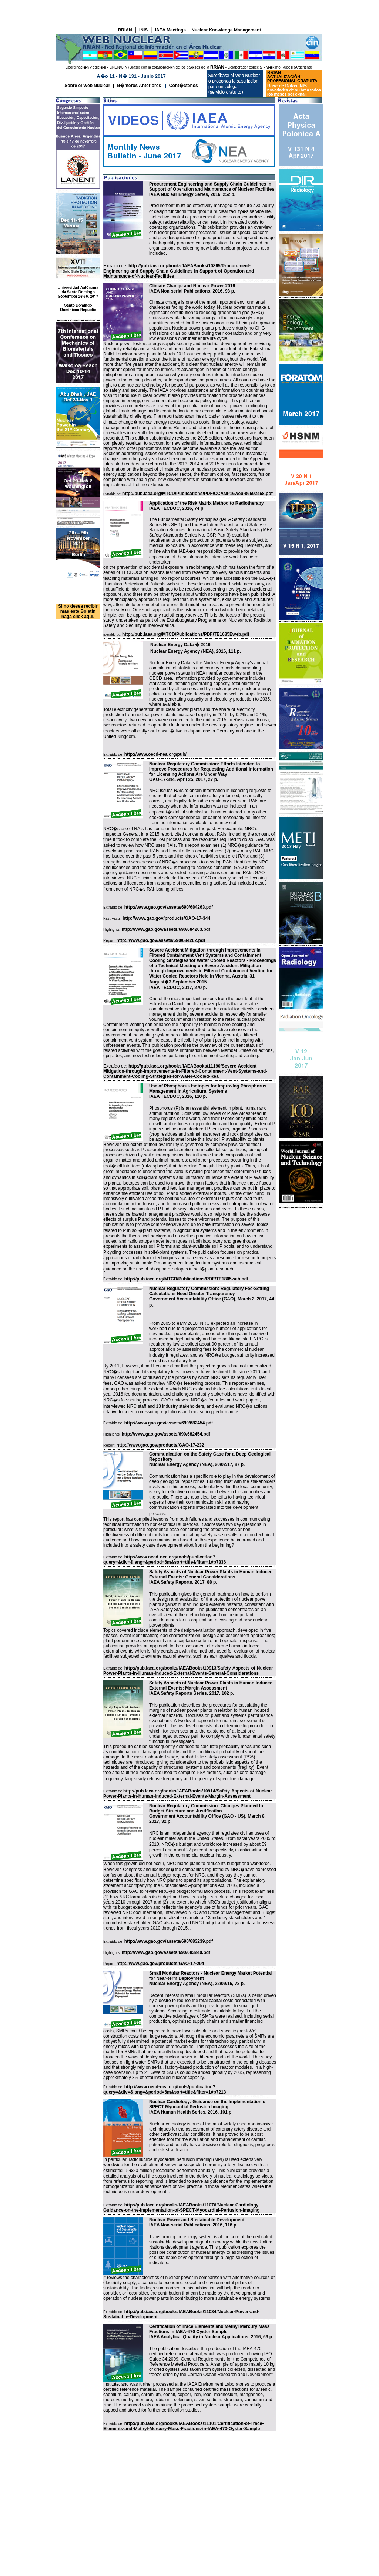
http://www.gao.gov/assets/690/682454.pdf (168, 1423)
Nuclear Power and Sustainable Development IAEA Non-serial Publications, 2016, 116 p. (196, 2222)
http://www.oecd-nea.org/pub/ (155, 754)
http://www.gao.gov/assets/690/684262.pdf (161, 940)
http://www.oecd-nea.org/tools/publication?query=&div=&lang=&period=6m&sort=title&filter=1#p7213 (164, 2089)
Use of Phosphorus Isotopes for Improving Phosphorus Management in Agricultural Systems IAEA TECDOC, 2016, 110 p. (207, 1091)
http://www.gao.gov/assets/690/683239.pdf (168, 1941)
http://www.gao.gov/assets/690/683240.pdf (165, 1952)
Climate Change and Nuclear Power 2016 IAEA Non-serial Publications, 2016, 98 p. (192, 288)
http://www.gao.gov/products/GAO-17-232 (160, 1445)
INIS (143, 30)
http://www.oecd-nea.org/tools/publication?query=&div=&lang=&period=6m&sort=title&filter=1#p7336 (164, 1559)
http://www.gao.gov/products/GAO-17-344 (166, 918)
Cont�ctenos (183, 85)
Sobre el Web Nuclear (87, 85)
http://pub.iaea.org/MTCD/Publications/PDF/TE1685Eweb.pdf (185, 634)
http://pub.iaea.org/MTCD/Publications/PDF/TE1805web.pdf (186, 1279)
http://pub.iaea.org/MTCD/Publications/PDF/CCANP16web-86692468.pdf (197, 493)
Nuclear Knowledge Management (226, 30)
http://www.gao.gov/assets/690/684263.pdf (168, 907)
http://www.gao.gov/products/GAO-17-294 (160, 1963)
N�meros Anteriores (139, 85)
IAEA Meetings (170, 30)
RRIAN (125, 30)
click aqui (82, 616)
